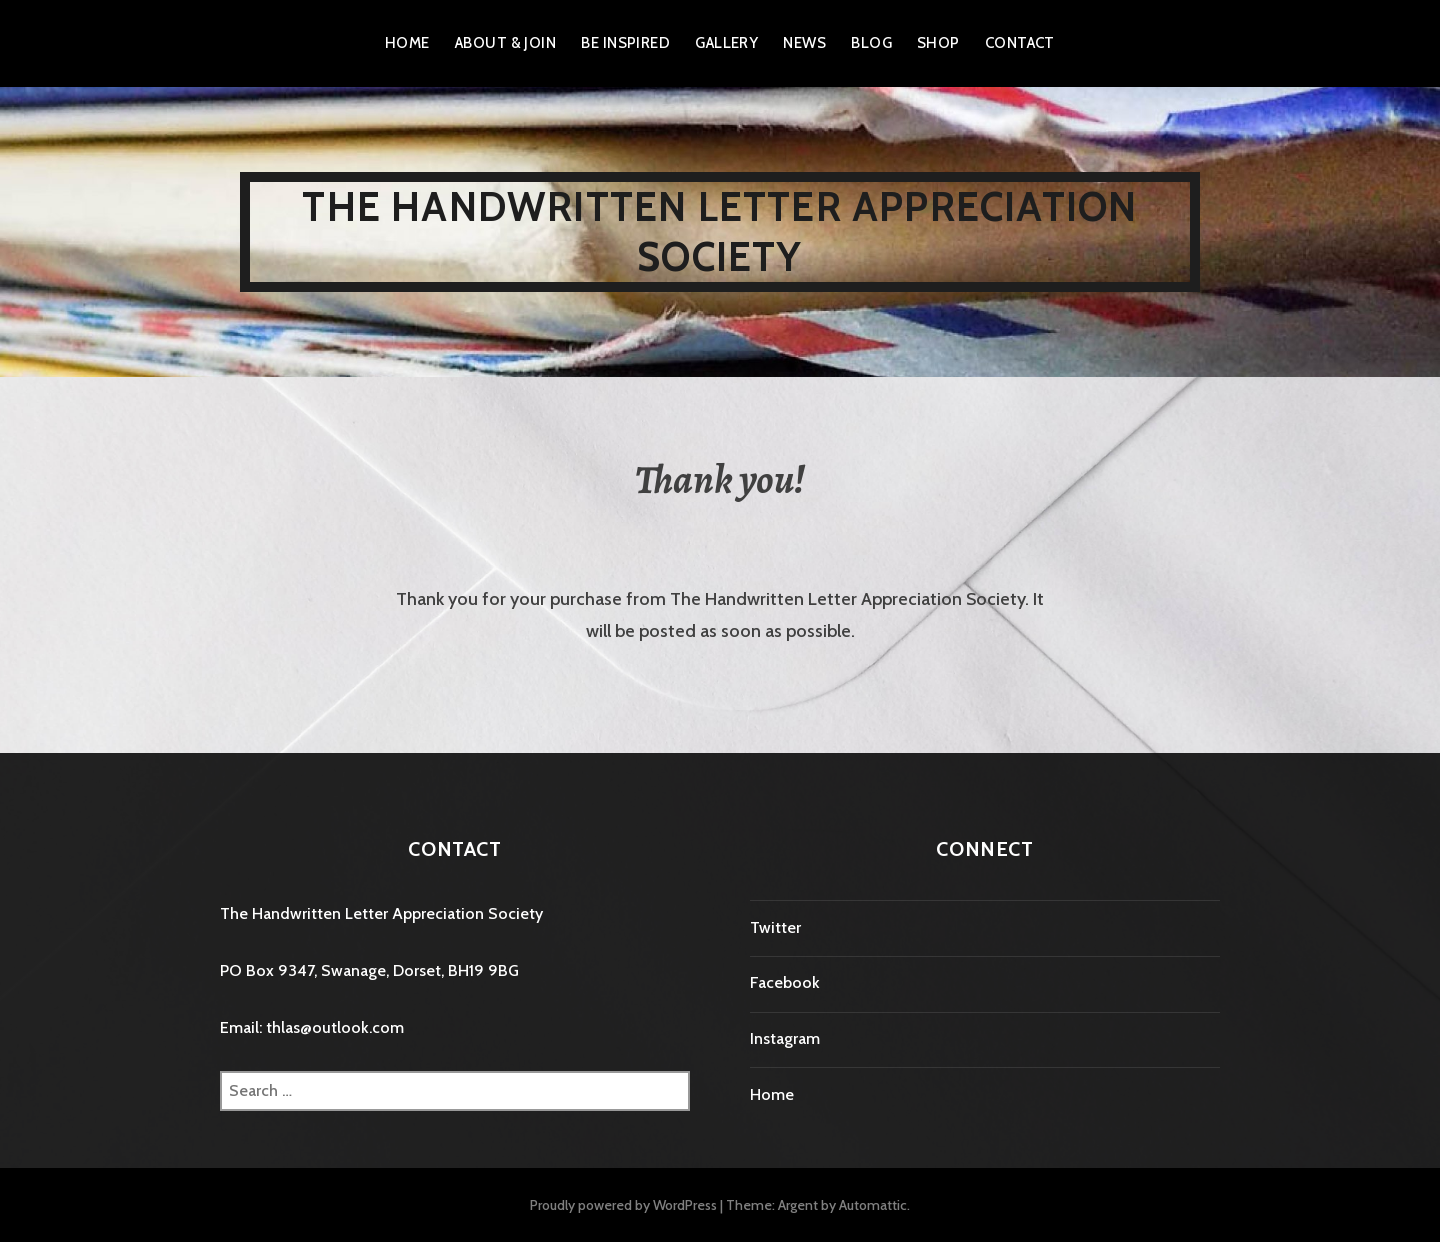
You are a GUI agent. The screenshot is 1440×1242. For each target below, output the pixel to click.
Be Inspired (625, 43)
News (804, 43)
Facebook (785, 982)
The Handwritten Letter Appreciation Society (719, 231)
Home (407, 43)
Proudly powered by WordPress (623, 1205)
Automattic (873, 1205)
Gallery (726, 43)
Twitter (775, 927)
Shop (938, 43)
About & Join (505, 43)
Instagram (785, 1038)
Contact (1020, 43)
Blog (871, 43)
